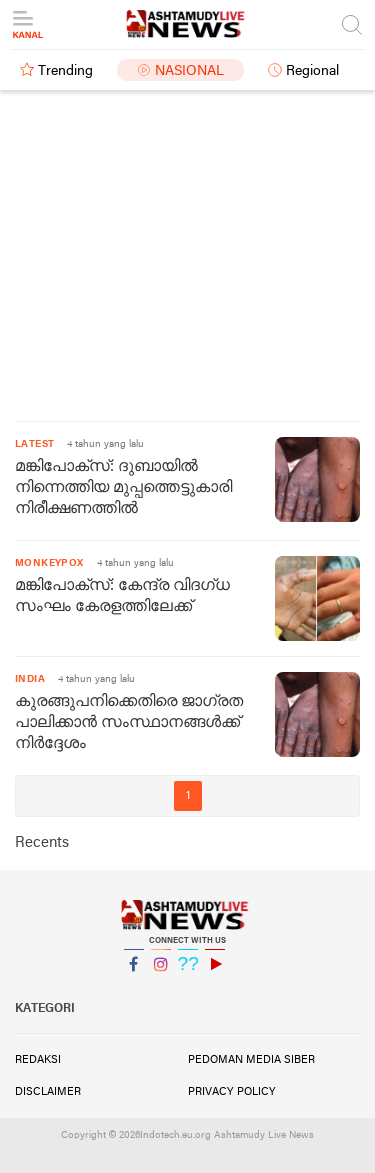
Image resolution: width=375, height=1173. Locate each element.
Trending (65, 71)
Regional (312, 71)
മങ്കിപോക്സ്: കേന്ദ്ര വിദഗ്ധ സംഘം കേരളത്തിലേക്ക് (122, 596)
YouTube (215, 972)
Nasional (189, 71)
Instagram (161, 972)
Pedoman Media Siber (251, 1060)
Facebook (134, 972)
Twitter (188, 972)
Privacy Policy (232, 1092)
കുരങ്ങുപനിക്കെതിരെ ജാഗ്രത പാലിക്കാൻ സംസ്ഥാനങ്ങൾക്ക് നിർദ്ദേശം (129, 723)
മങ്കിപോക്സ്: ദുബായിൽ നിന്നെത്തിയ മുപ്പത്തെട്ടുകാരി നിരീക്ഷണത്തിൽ (123, 488)
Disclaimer (48, 1092)
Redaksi (38, 1060)
